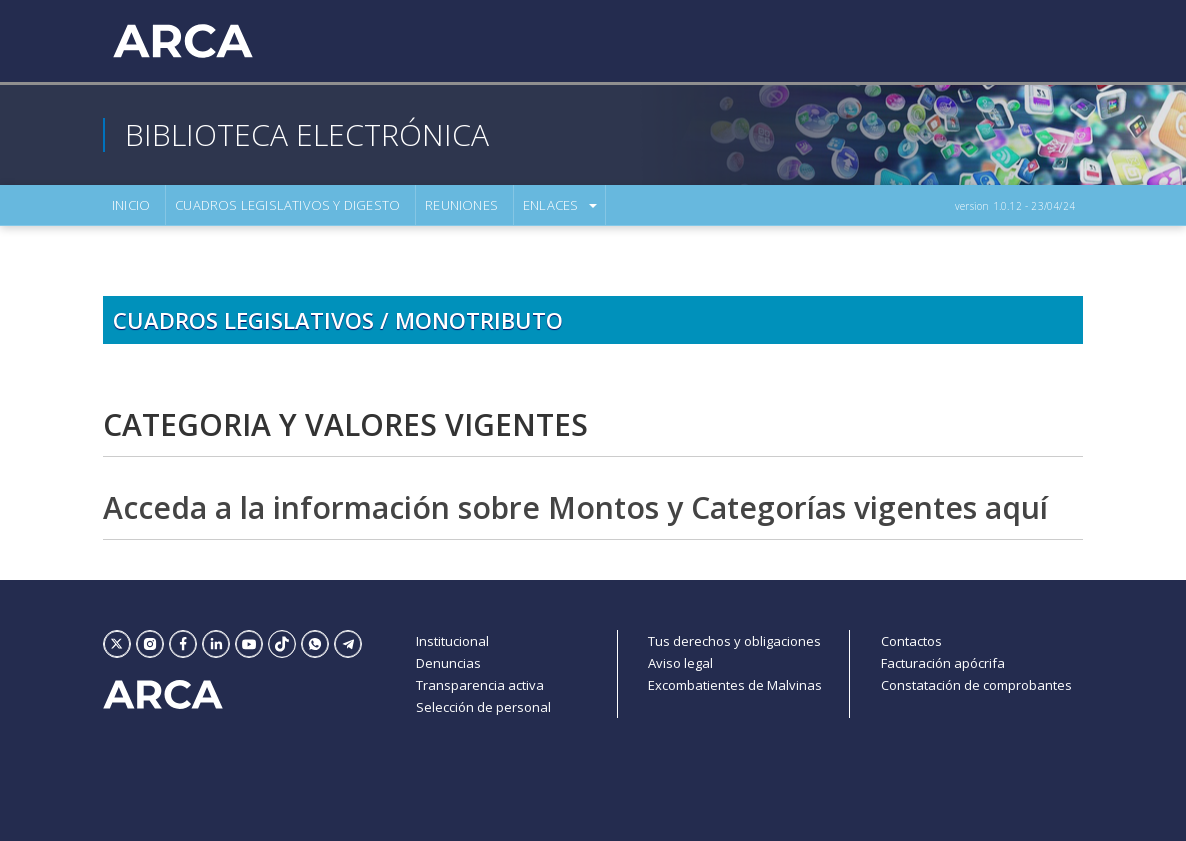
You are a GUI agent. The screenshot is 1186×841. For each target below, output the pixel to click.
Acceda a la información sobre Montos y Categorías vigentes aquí (575, 507)
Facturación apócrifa (943, 663)
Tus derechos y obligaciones (734, 641)
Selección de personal (483, 707)
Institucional (452, 641)
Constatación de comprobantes (976, 685)
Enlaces (550, 205)
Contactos (911, 641)
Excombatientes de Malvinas (735, 685)
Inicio (131, 205)
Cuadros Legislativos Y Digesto (287, 205)
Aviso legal (680, 663)
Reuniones (461, 205)
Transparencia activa (480, 685)
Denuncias (448, 663)
